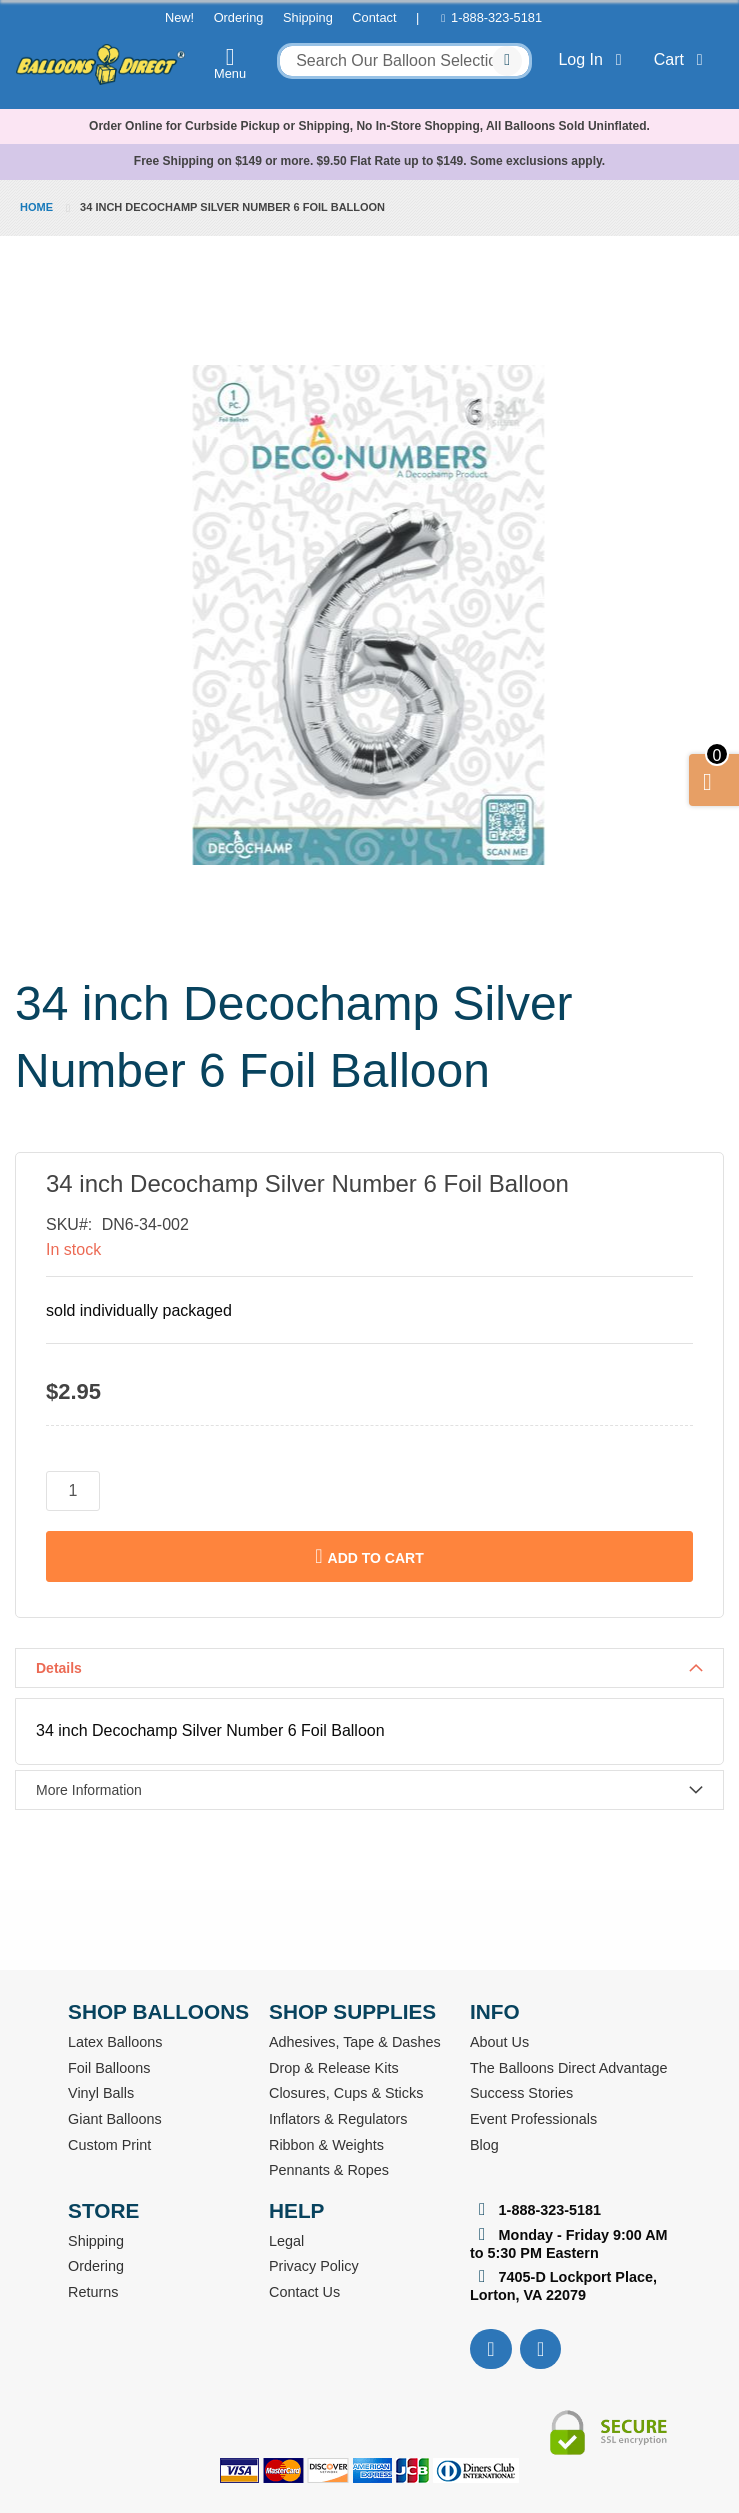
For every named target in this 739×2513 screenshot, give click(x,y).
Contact (374, 17)
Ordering (239, 17)
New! (179, 17)
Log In (593, 59)
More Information (89, 1790)
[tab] (369, 1668)
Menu (230, 63)
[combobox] (404, 61)
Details (59, 1668)
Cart (682, 59)
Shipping (308, 17)
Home (36, 207)
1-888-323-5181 (496, 17)
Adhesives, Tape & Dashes (355, 2042)
